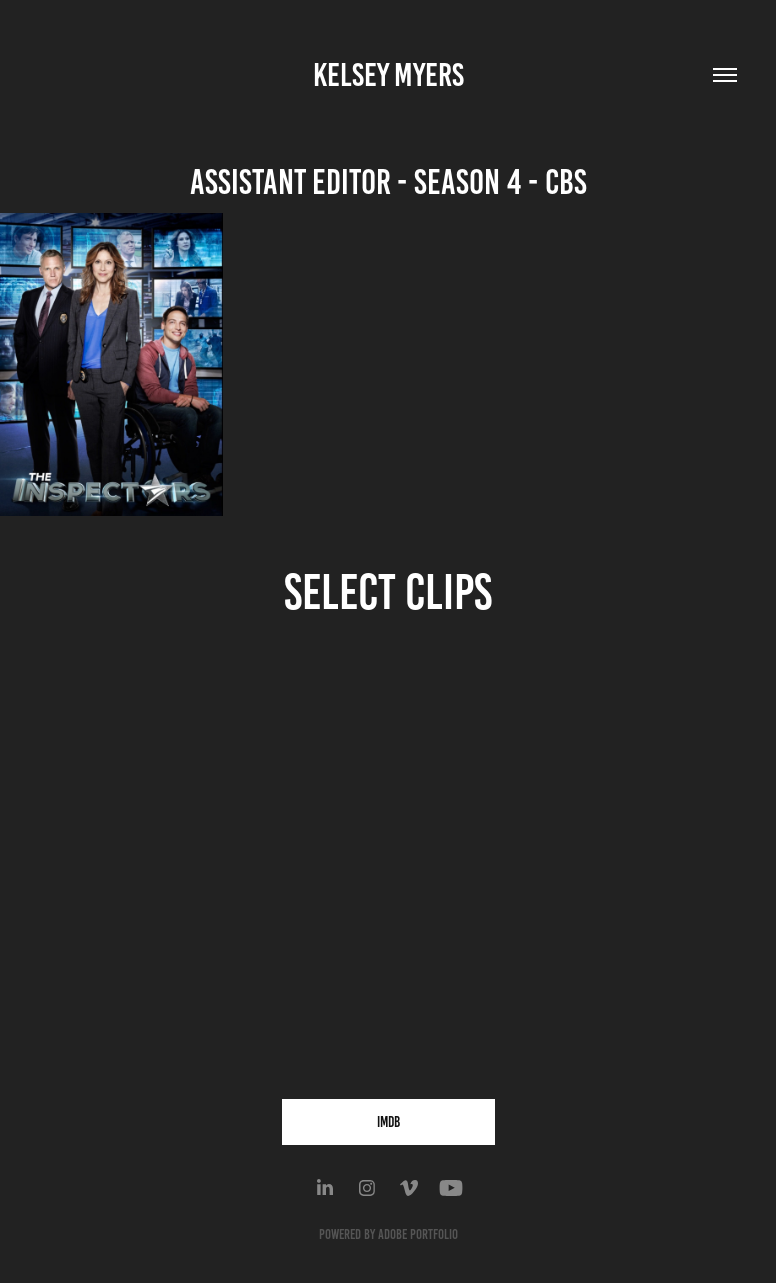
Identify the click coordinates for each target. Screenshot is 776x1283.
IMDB (388, 1122)
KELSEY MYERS (388, 75)
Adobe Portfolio (418, 1234)
